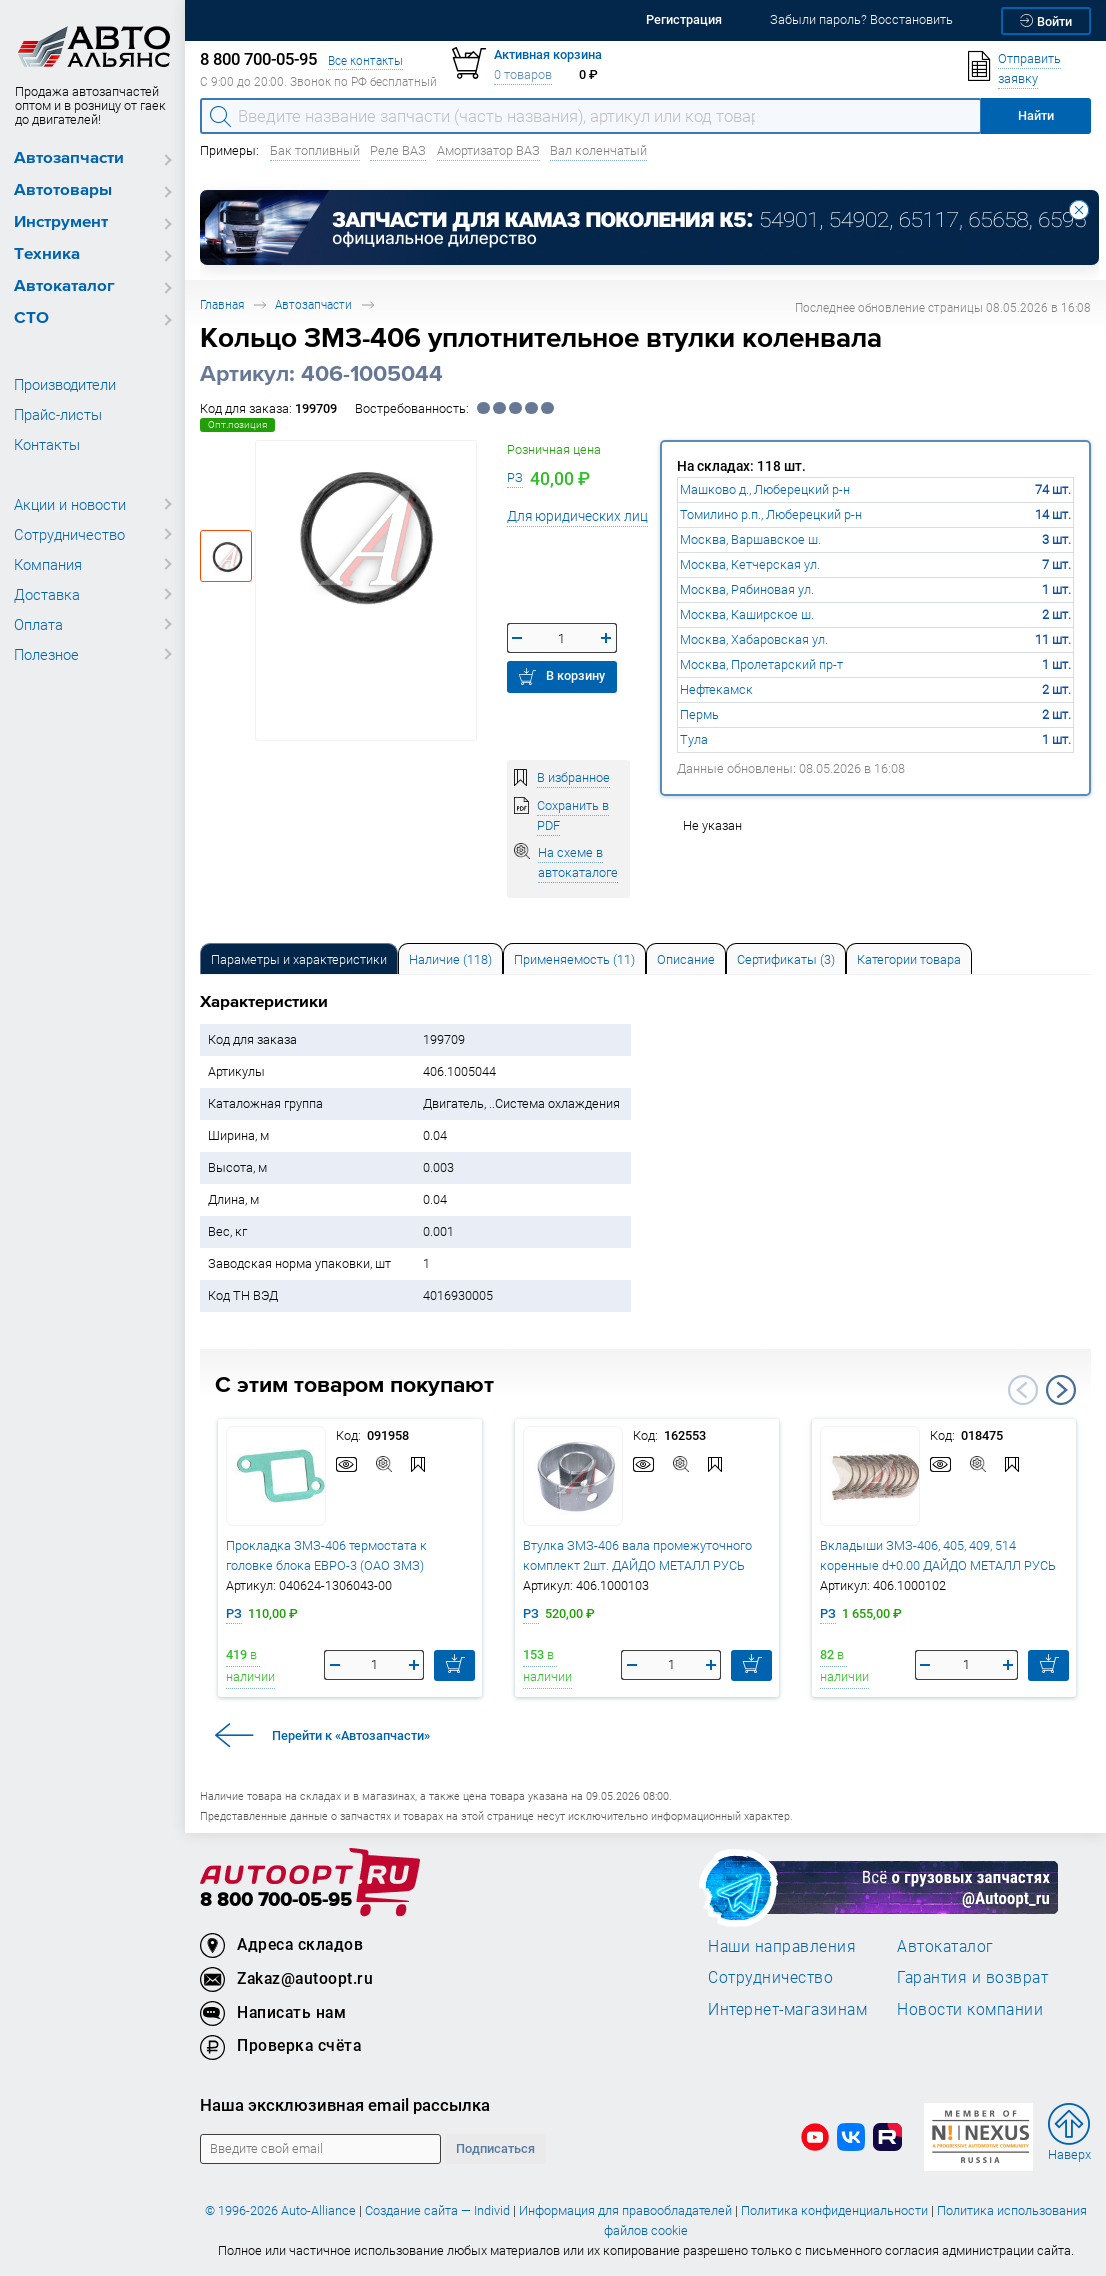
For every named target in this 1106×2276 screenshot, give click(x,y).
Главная (222, 304)
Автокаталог (64, 286)
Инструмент (61, 222)
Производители (65, 384)
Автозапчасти (69, 158)
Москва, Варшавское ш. (750, 539)
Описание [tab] (686, 959)
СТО (31, 318)
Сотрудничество (69, 534)
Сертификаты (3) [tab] (786, 959)
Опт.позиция (237, 424)
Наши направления (782, 1946)
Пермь (699, 714)
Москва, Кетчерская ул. (750, 564)
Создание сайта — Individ (437, 2210)
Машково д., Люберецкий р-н (765, 489)
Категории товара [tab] (909, 959)
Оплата (38, 624)
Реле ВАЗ (398, 150)
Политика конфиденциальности (834, 2210)
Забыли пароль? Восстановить (861, 19)
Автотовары (63, 190)
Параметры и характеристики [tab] (299, 959)
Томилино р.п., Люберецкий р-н (771, 514)
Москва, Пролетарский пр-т (761, 664)
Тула (694, 739)
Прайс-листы (58, 414)
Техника (47, 254)
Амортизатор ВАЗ (488, 150)
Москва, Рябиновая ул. (747, 589)
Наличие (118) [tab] (450, 959)
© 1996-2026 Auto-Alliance (280, 2210)
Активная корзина (548, 54)
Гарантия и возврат (972, 1977)
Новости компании (970, 2009)
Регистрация (684, 19)
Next (1061, 1390)
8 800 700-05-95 (276, 1900)
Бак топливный (315, 150)
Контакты (47, 444)
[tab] (299, 958)
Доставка (47, 594)
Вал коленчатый (598, 150)
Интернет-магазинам (787, 2009)
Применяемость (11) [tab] (574, 959)
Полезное (46, 654)
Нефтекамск (716, 689)
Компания (48, 564)
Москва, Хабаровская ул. (754, 639)
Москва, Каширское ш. (747, 614)
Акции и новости (70, 504)
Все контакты (365, 60)
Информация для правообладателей (625, 2210)
